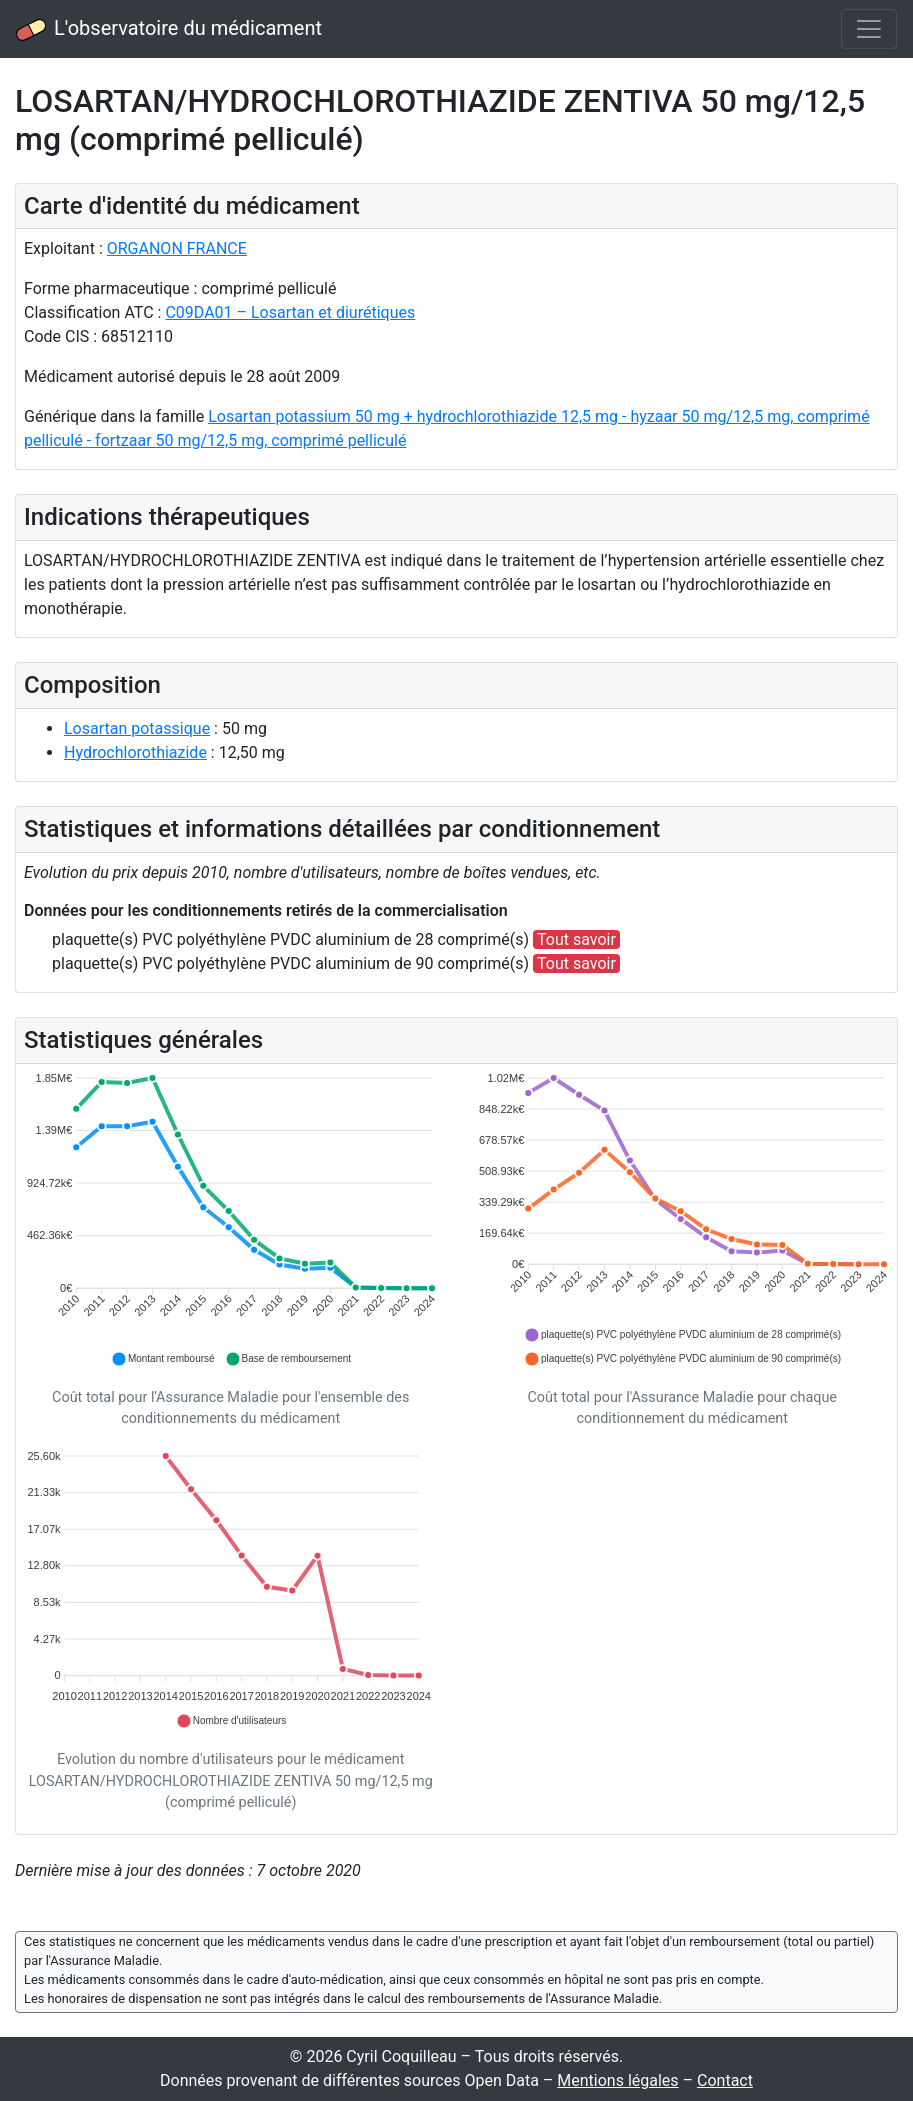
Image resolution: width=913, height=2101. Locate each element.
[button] (163, 1359)
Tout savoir (576, 939)
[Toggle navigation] (869, 29)
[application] (231, 1220)
